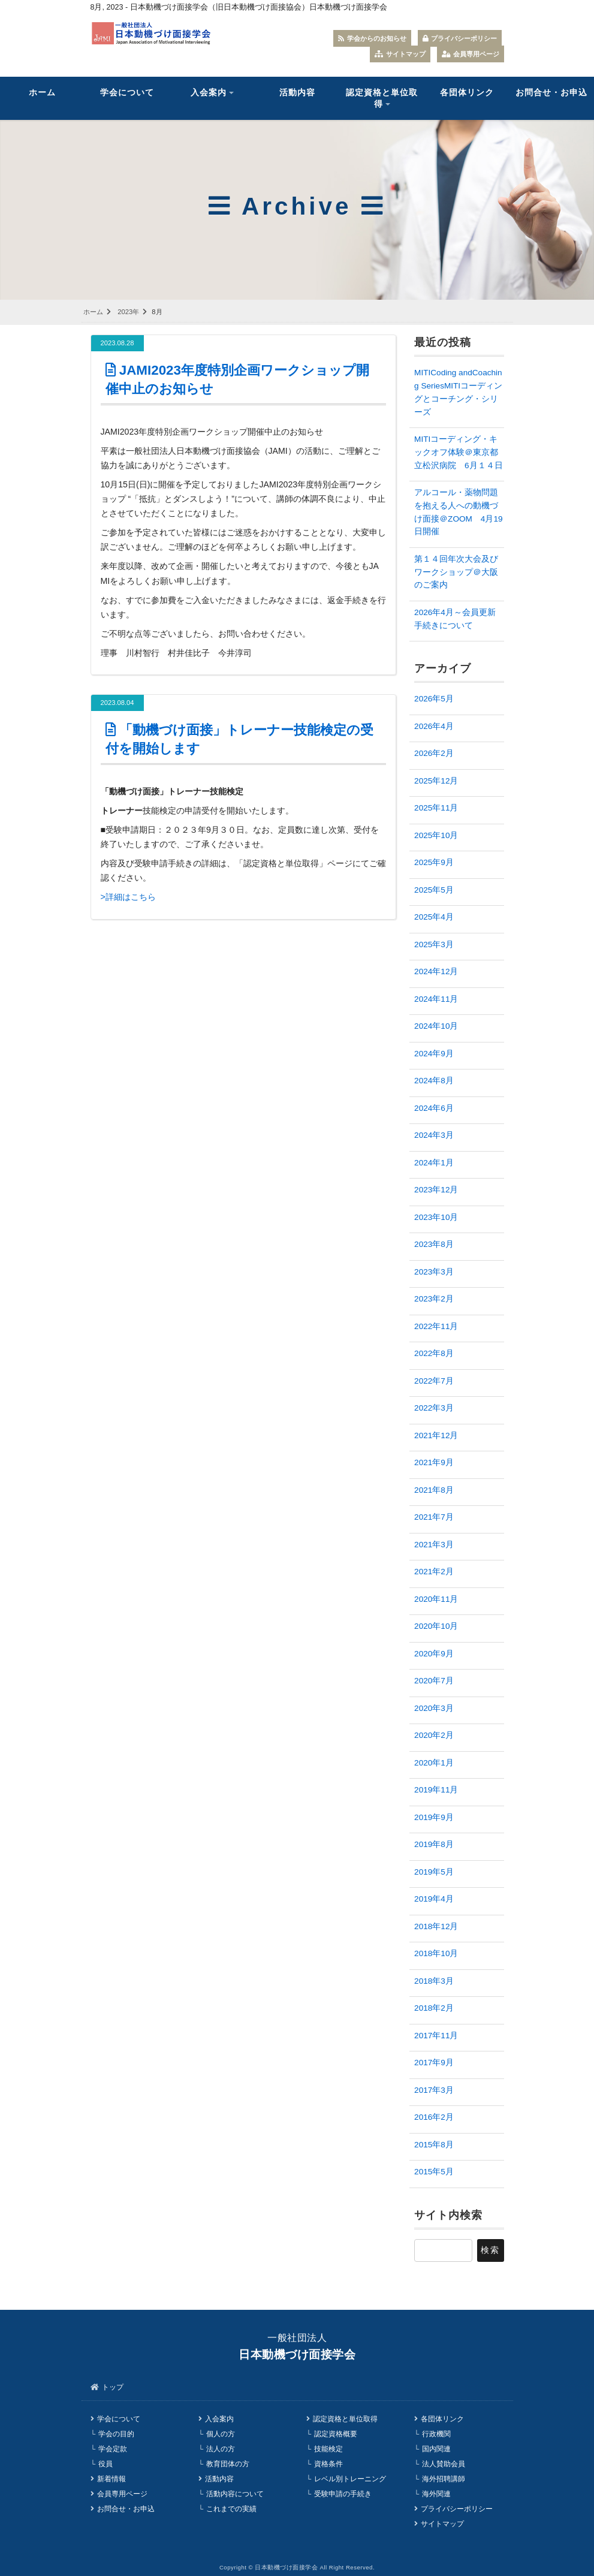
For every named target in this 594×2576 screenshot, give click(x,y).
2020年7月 (434, 1680)
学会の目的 (116, 2434)
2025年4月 (434, 916)
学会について (127, 92)
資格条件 (328, 2464)
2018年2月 (434, 2007)
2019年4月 (434, 1898)
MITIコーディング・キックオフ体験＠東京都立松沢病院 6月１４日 (458, 452)
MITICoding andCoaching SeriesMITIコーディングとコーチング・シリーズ (458, 392)
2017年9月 (434, 2062)
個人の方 (220, 2434)
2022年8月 (434, 1353)
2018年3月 (434, 1981)
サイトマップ (400, 54)
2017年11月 (436, 2035)
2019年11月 (436, 1789)
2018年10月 (436, 1953)
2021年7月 (434, 1517)
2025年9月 (434, 862)
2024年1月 (434, 1162)
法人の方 (220, 2449)
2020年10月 (436, 1626)
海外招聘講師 (443, 2478)
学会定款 (112, 2449)
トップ (112, 2387)
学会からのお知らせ (372, 38)
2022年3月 (434, 1407)
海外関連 (436, 2493)
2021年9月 (434, 1462)
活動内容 (297, 92)
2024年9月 (434, 1053)
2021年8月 (434, 1490)
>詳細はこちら (128, 897)
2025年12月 (436, 780)
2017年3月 (434, 2090)
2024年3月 (434, 1135)
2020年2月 (434, 1735)
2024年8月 (434, 1080)
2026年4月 (434, 726)
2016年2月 (434, 2117)
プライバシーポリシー (460, 38)
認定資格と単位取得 (382, 98)
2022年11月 (436, 1326)
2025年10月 (436, 835)
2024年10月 (436, 1026)
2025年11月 (436, 807)
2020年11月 (436, 1599)
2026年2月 (434, 753)
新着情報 (111, 2478)
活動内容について (235, 2493)
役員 (105, 2464)
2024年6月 (434, 1108)
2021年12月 (436, 1435)
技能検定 (328, 2449)
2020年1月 (434, 1762)
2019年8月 (434, 1844)
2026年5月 (434, 698)
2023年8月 (434, 1244)
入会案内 (209, 92)
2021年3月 (434, 1544)
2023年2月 (434, 1298)
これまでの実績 (231, 2508)
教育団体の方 (227, 2464)
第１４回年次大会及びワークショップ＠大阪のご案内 (456, 572)
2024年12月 (436, 971)
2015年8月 (434, 2144)
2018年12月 (436, 1926)
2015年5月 (434, 2171)
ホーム (42, 92)
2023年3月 (434, 1271)
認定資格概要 (335, 2434)
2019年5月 (434, 1871)
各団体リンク (467, 92)
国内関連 (436, 2449)
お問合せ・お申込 (126, 2508)
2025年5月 (434, 889)
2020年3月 (434, 1708)
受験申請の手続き (343, 2493)
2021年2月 (434, 1571)
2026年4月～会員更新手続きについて (455, 619)
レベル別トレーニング (350, 2478)
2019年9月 (434, 1817)
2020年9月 (434, 1653)
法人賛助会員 (443, 2464)
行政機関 (436, 2434)
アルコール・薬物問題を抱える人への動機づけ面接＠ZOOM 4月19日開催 (458, 512)
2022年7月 (434, 1380)
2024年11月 (436, 999)
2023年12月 (436, 1189)
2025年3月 (434, 944)
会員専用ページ (470, 54)
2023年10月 (436, 1217)
